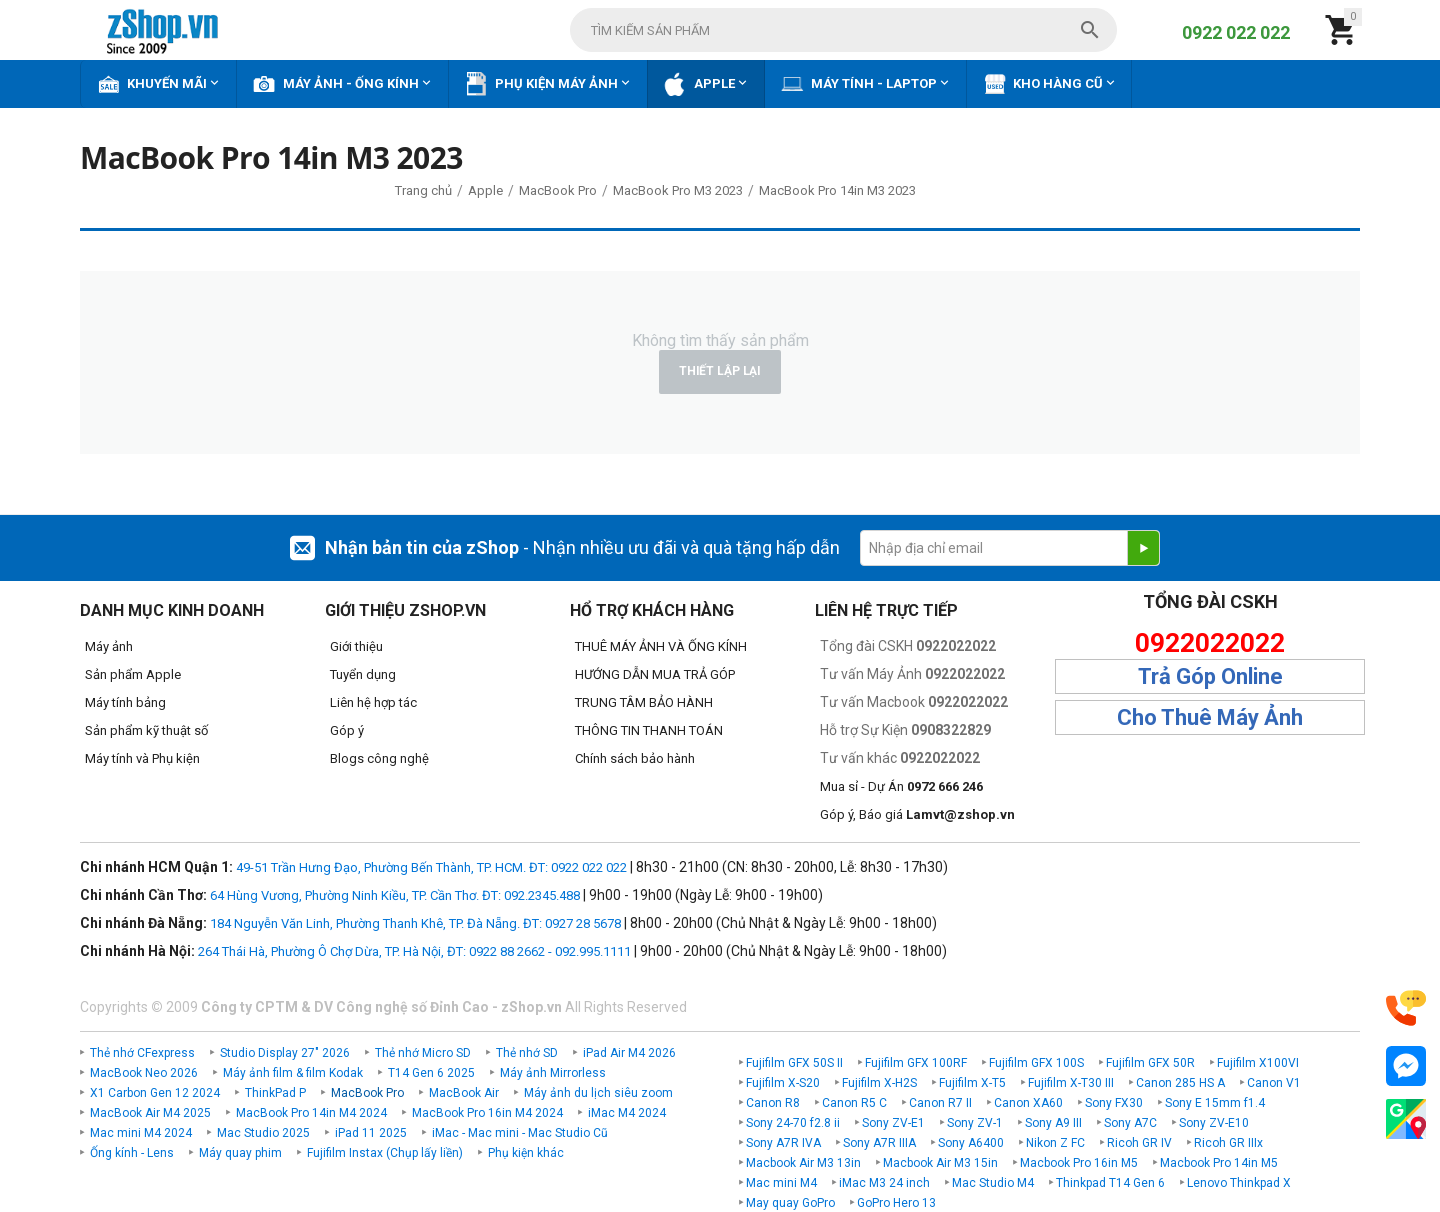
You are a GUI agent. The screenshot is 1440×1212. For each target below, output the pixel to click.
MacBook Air (464, 1093)
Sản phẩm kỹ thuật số (146, 730)
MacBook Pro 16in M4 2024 (487, 1113)
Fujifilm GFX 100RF (916, 1063)
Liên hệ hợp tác (373, 702)
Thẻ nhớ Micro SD (423, 1053)
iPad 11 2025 (371, 1133)
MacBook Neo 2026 (144, 1073)
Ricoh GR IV (1139, 1143)
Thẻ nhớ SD (527, 1053)
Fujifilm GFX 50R (1150, 1063)
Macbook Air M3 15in (940, 1163)
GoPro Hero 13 (896, 1203)
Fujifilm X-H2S (879, 1083)
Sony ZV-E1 (893, 1123)
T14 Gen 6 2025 (431, 1073)
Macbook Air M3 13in (803, 1163)
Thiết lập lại (720, 371)
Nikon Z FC (1055, 1143)
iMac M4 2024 (627, 1113)
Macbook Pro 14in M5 (1219, 1163)
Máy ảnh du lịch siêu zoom (598, 1093)
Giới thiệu (356, 646)
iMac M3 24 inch (884, 1183)
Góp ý (347, 730)
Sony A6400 (971, 1143)
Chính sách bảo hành (635, 758)
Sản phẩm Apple (133, 674)
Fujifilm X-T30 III (1071, 1083)
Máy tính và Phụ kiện (142, 758)
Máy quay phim (240, 1153)
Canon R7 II (940, 1103)
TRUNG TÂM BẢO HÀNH (644, 702)
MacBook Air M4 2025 (150, 1113)
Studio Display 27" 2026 (285, 1053)
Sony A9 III (1053, 1123)
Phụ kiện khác (526, 1153)
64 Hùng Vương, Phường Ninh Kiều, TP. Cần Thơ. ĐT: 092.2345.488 (395, 895)
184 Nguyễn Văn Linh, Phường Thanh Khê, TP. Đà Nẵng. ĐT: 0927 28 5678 (415, 923)
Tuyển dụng (363, 674)
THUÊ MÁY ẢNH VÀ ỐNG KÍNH (661, 646)
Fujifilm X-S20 (783, 1083)
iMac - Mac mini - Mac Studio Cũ (520, 1133)
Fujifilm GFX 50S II (794, 1063)
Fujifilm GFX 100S (1036, 1063)
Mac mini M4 (781, 1183)
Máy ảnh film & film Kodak (293, 1073)
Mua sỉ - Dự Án (901, 786)
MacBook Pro (367, 1093)
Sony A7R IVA (783, 1143)
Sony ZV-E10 (1214, 1123)
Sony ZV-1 (975, 1123)
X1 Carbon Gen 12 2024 (155, 1093)
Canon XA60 (1028, 1103)
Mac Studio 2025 (263, 1133)
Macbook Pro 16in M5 (1079, 1163)
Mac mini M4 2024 (141, 1133)
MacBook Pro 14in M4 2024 (311, 1113)
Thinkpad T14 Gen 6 (1110, 1183)
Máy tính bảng (125, 702)
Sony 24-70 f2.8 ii (793, 1123)
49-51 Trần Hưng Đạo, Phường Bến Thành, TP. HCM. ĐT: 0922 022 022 (431, 867)
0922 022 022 (1236, 32)
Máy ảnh (109, 646)
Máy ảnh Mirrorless (553, 1073)
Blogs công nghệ (379, 758)
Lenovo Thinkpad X (1239, 1183)
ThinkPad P (275, 1093)
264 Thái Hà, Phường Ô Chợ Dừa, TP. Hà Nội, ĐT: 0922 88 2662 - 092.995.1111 (414, 951)
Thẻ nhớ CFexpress (142, 1053)
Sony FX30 (1114, 1103)
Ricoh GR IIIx (1228, 1143)
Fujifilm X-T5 (972, 1083)
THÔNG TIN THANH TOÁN (649, 730)
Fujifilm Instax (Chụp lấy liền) (385, 1153)
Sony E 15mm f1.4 (1215, 1103)
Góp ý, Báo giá (917, 814)
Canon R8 (773, 1103)
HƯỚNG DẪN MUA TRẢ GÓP (655, 674)
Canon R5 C (854, 1103)
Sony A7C (1130, 1123)
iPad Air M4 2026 (629, 1053)
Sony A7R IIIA (879, 1143)
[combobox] (843, 30)
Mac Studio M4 (993, 1183)
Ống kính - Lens (132, 1153)
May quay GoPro (790, 1203)
